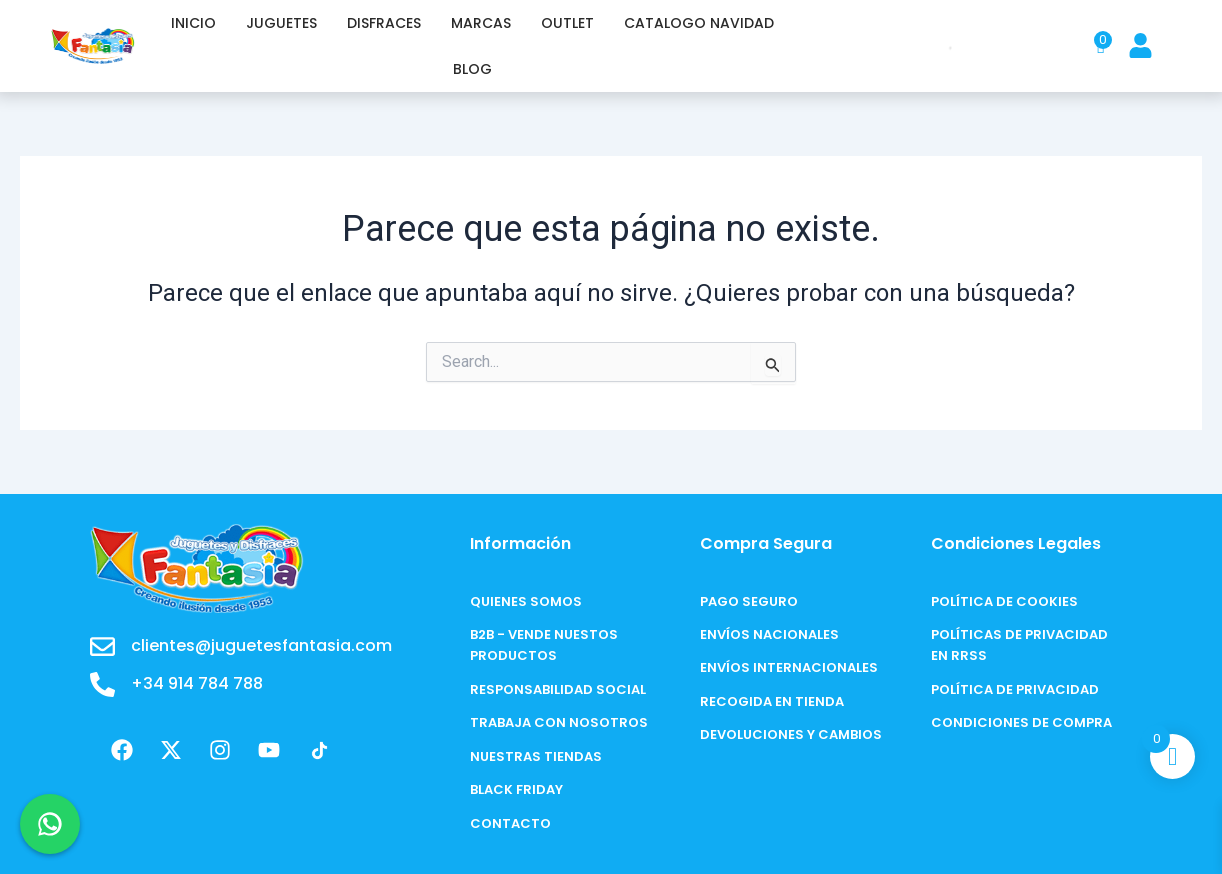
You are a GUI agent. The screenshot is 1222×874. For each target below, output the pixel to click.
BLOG (472, 69)
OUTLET (567, 23)
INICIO (193, 23)
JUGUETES (281, 23)
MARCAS (481, 23)
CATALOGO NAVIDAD (699, 23)
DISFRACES (384, 23)
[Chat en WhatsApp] (50, 824)
